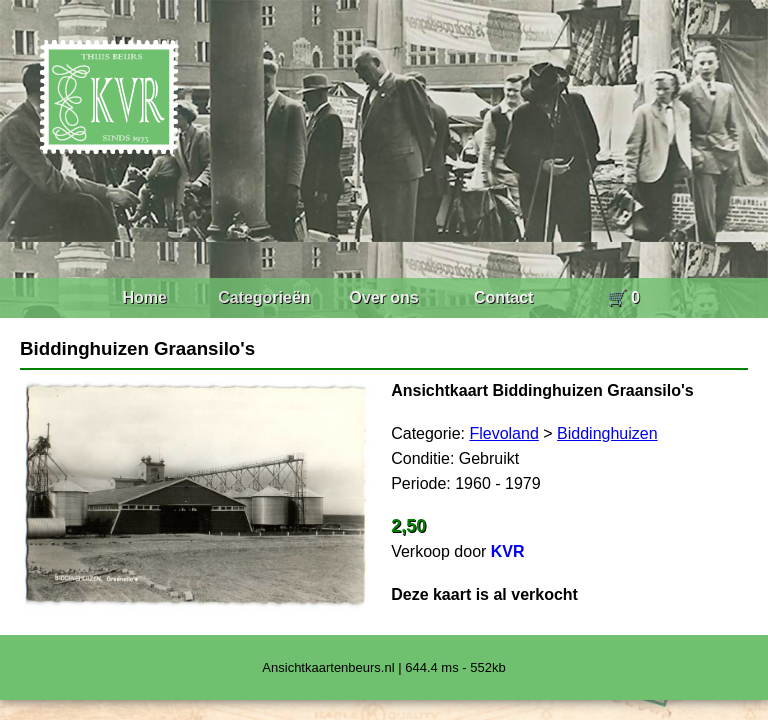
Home (144, 297)
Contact (504, 297)
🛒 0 (623, 297)
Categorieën (264, 297)
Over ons (383, 297)
